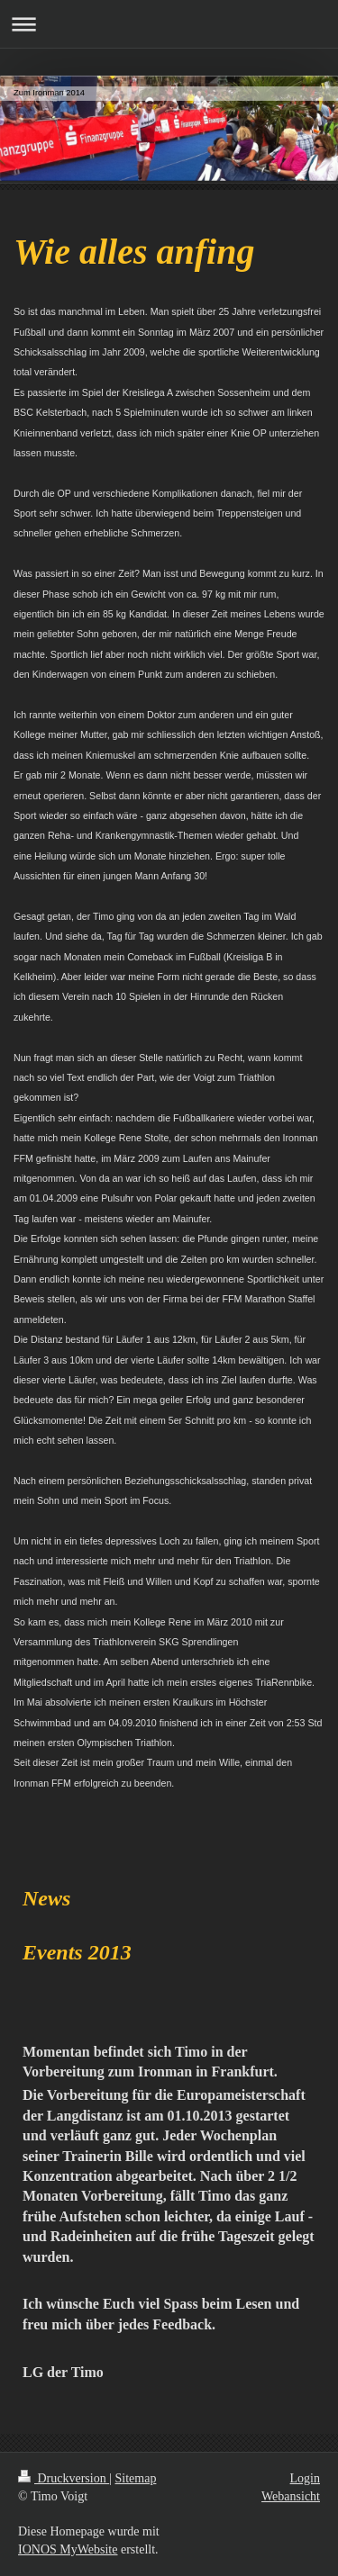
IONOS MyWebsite (67, 2549)
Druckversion (63, 2478)
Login (305, 2478)
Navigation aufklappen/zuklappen (169, 24)
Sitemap (136, 2478)
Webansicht (290, 2496)
